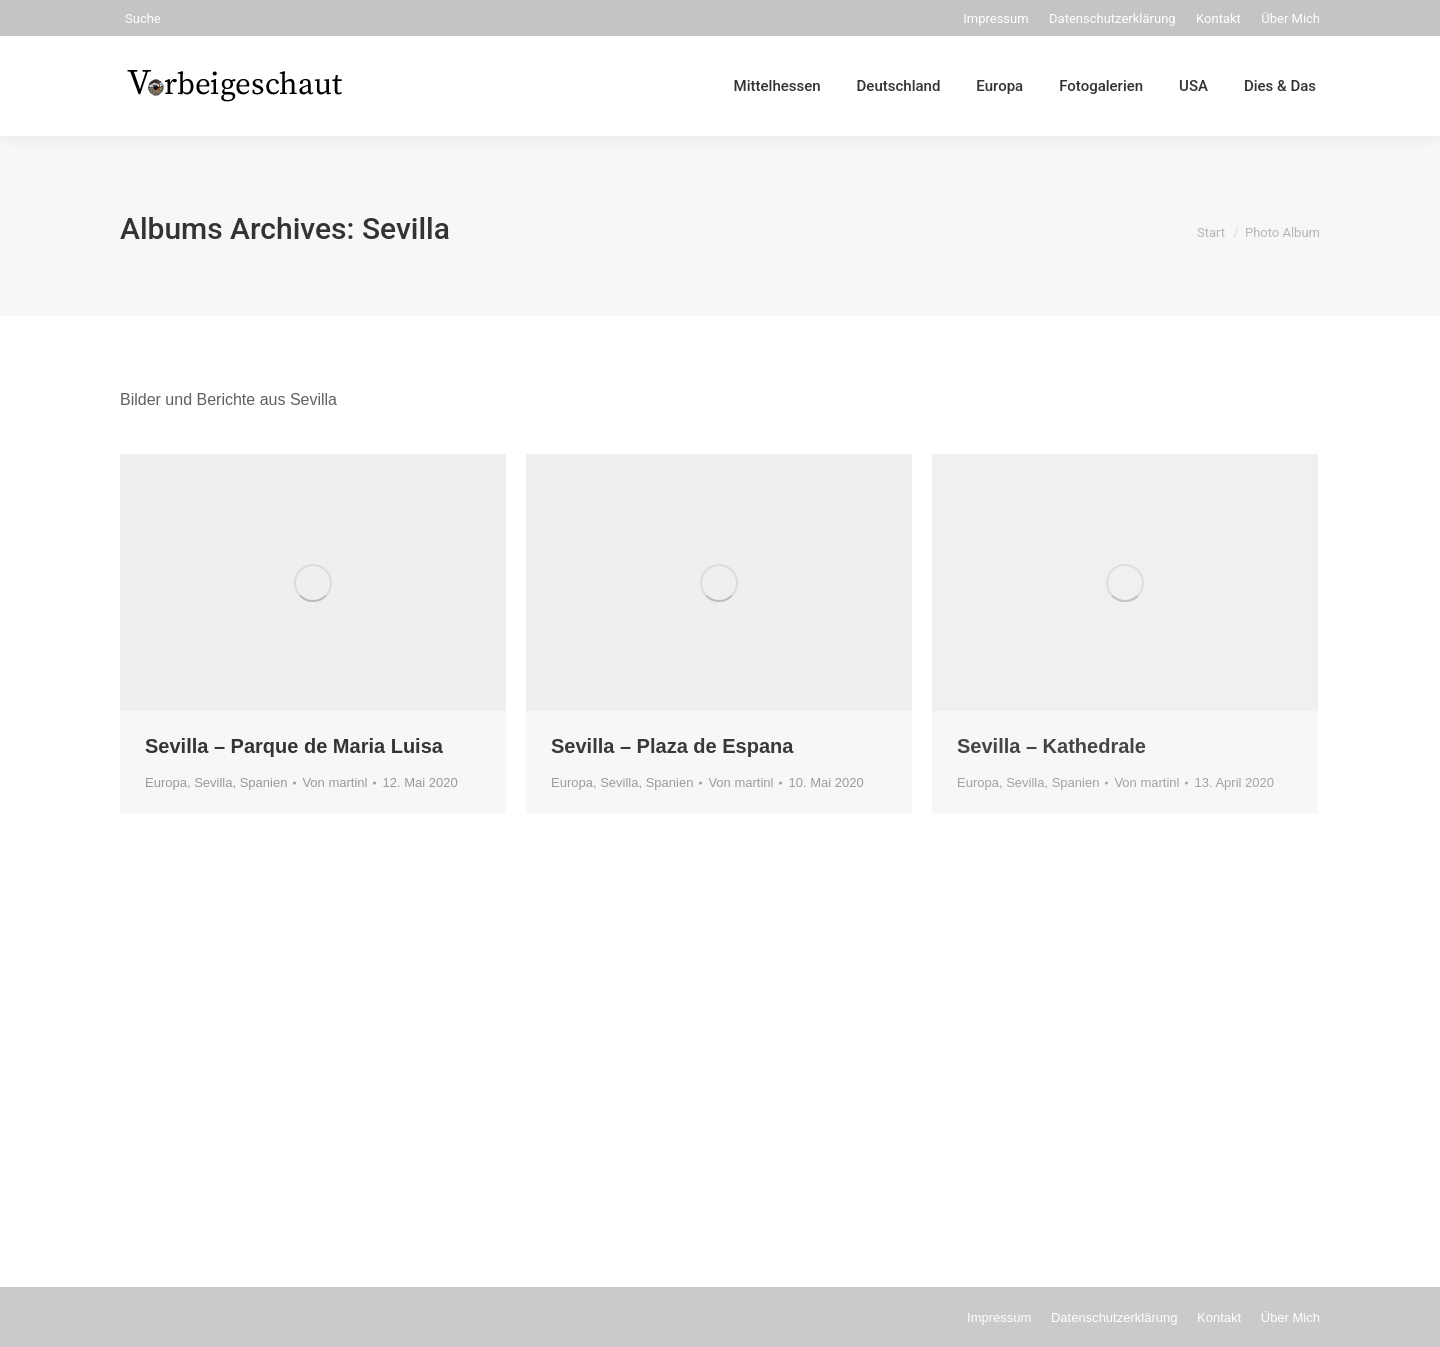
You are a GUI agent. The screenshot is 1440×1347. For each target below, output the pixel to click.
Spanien (264, 782)
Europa (166, 782)
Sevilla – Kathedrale (1051, 746)
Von (334, 782)
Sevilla (213, 782)
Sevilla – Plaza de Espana (672, 746)
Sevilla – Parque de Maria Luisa (294, 746)
